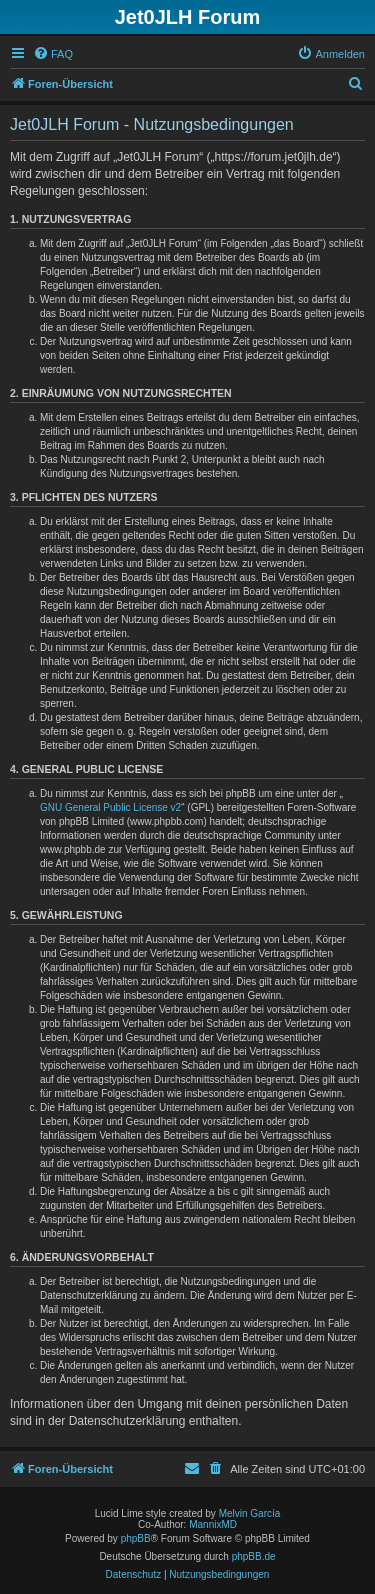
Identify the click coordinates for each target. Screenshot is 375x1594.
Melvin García (250, 1513)
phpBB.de (254, 1556)
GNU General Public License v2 (110, 807)
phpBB (136, 1538)
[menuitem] (53, 54)
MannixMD (213, 1524)
